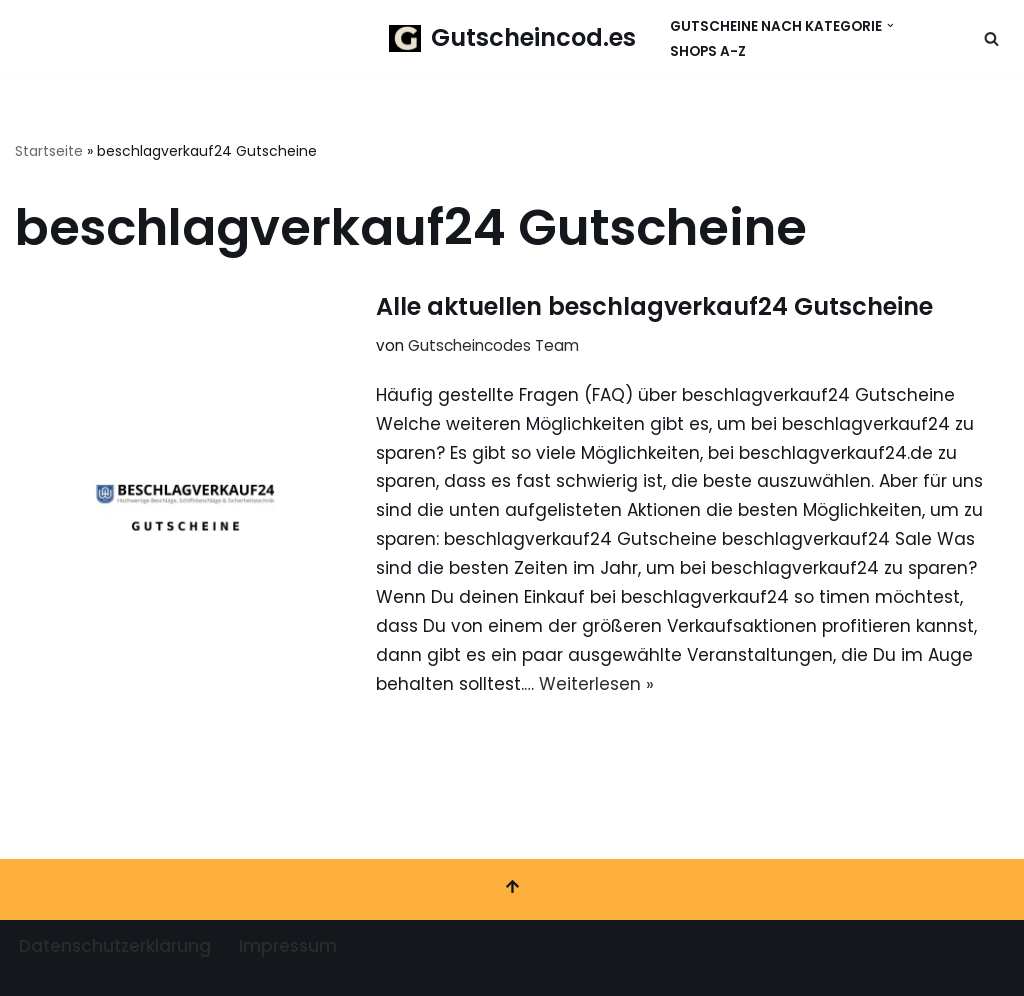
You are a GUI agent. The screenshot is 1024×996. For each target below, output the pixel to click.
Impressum (288, 946)
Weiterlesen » (596, 684)
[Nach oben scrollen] (512, 889)
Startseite (49, 151)
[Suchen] (991, 38)
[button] (890, 25)
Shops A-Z (708, 51)
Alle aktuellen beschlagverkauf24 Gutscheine (654, 306)
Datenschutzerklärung (115, 946)
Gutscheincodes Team (493, 345)
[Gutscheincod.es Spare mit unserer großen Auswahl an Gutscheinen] (512, 38)
